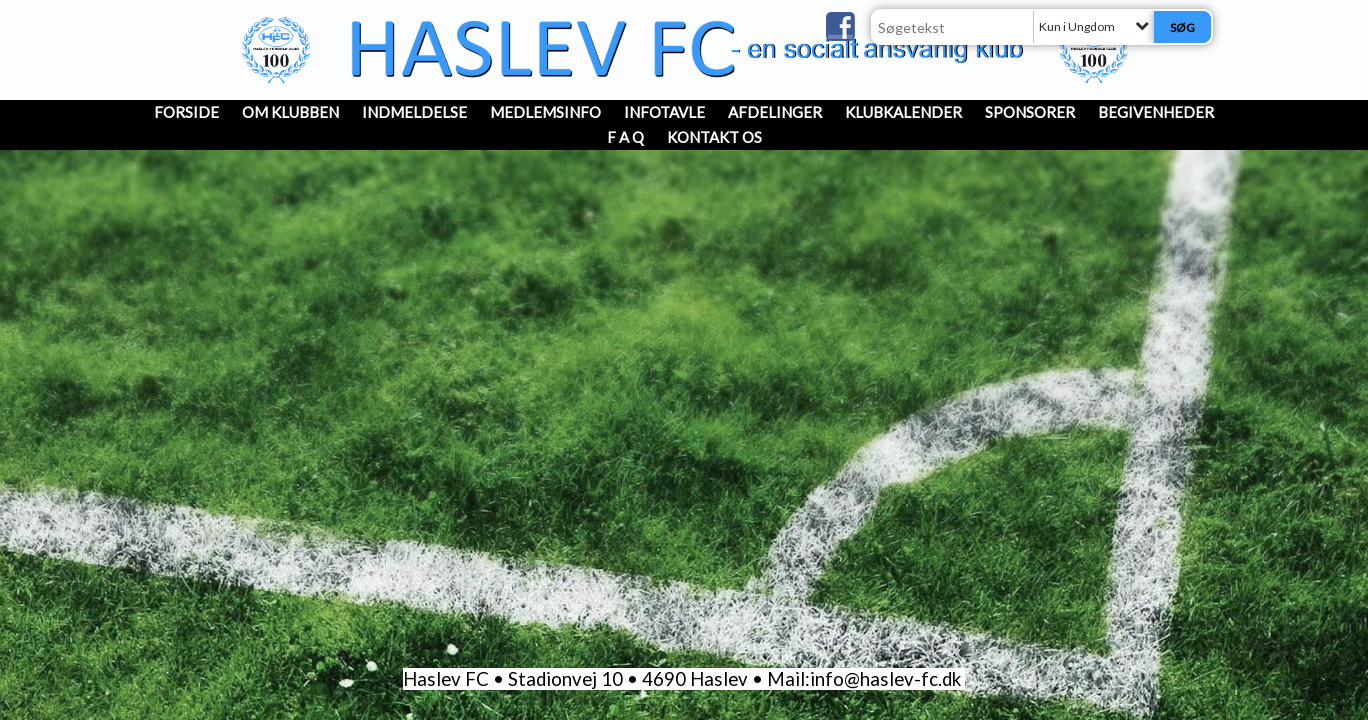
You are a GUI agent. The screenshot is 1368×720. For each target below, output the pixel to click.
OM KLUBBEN (290, 112)
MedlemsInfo (545, 112)
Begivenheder (1156, 112)
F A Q (625, 137)
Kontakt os (714, 137)
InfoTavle (664, 112)
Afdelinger (775, 112)
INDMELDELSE (414, 112)
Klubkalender (903, 112)
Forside (186, 112)
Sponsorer (1030, 112)
